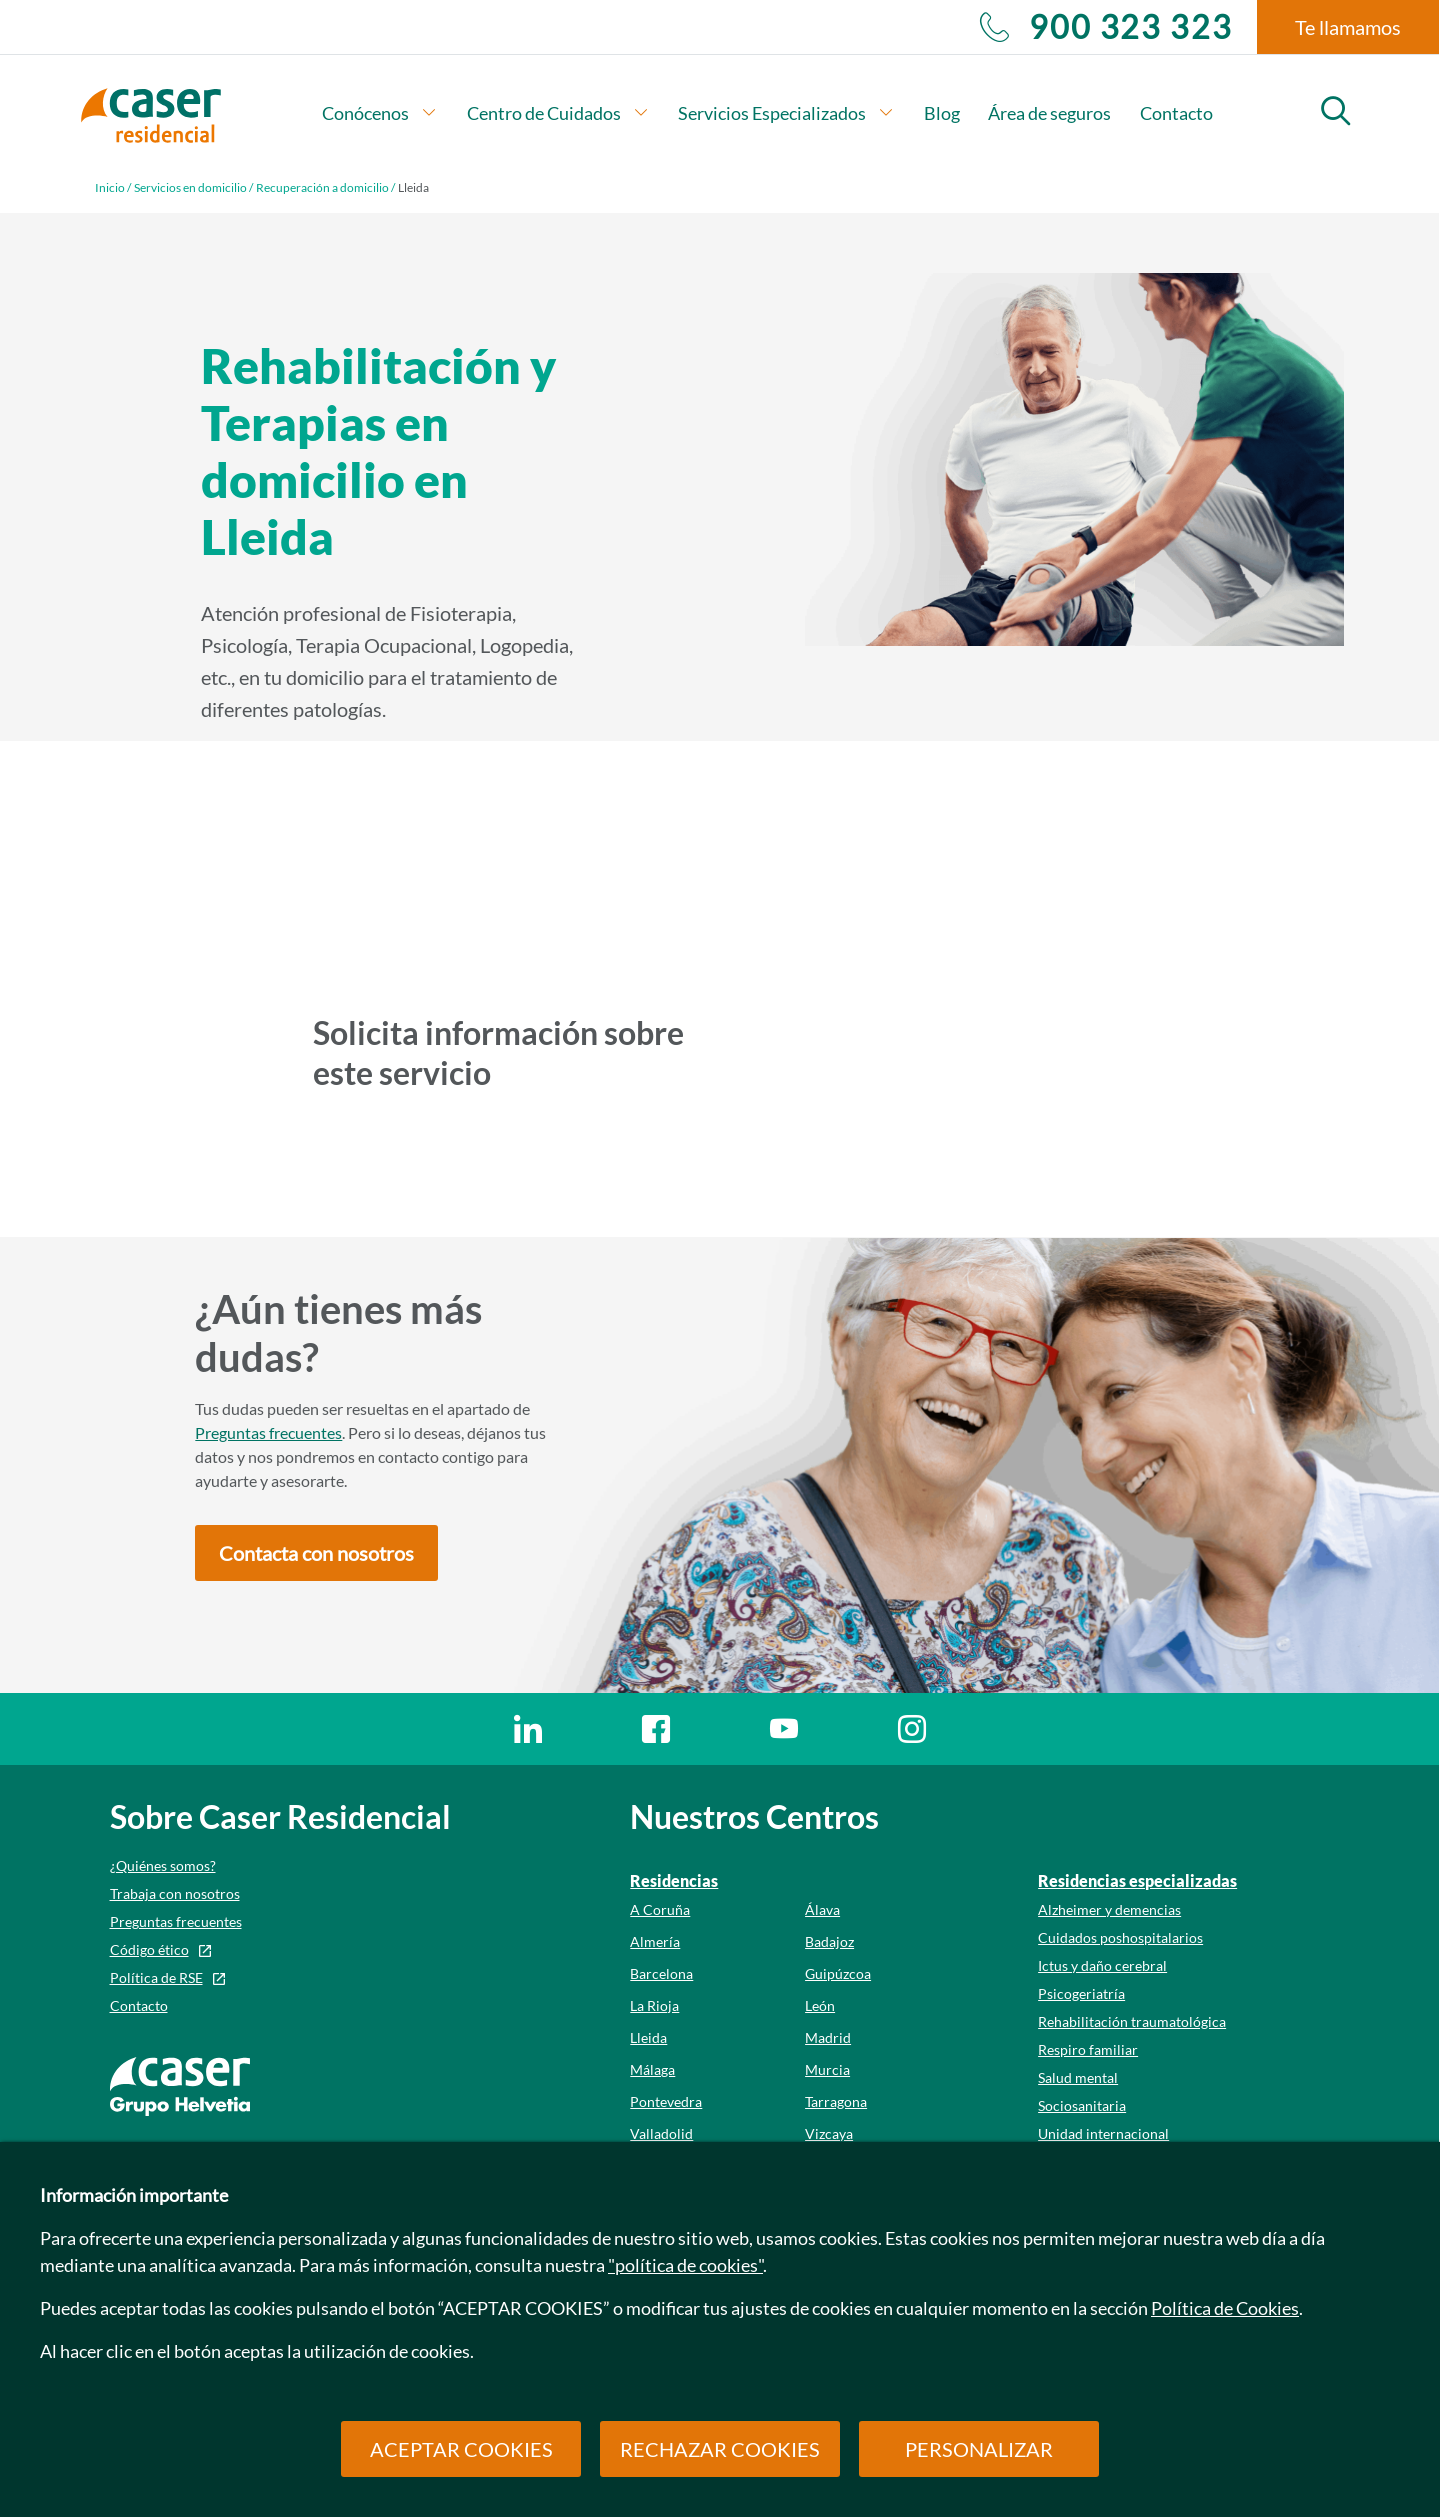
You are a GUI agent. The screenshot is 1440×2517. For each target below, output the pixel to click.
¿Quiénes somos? (163, 1865)
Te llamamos (1348, 27)
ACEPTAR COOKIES (461, 2449)
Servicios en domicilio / (193, 187)
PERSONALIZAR (979, 2449)
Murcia (827, 2069)
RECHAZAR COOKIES (720, 2449)
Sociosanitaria (1082, 2105)
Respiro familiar (1088, 2049)
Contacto (1176, 113)
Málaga (652, 2069)
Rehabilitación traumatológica (1132, 2021)
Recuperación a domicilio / (325, 187)
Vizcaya (829, 2133)
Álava (822, 1909)
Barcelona (661, 1973)
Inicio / (113, 187)
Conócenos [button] (380, 113)
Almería (655, 1941)
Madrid (828, 2037)
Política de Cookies (1225, 2308)
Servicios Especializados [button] (786, 113)
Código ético (149, 1949)
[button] (316, 1553)
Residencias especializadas (1137, 1880)
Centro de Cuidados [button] (558, 113)
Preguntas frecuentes (268, 1432)
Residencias (674, 1880)
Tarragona (836, 2101)
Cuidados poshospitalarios (1120, 1937)
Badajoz (829, 1941)
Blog (942, 113)
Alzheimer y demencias (1109, 1909)
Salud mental (1078, 2077)
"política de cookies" (685, 2265)
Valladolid (661, 2133)
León (820, 2005)
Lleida (648, 2037)
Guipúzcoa (838, 1973)
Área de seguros (1049, 113)
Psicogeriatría (1081, 1993)
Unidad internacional (1103, 2133)
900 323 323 (1106, 27)
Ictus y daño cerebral (1102, 1965)
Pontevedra (666, 2101)
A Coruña (660, 1909)
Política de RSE (156, 1977)
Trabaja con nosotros (175, 1893)
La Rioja (654, 2005)
